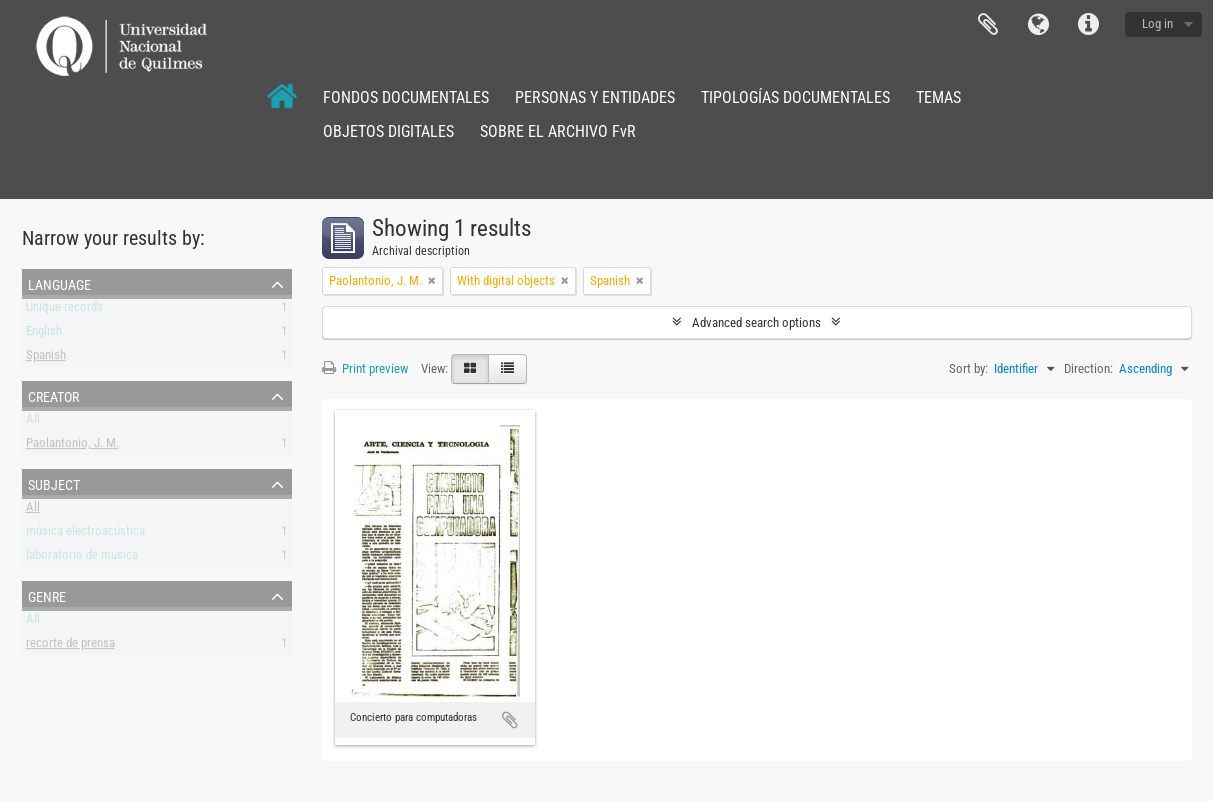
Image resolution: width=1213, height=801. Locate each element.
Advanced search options (756, 322)
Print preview (365, 368)
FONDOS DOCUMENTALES (406, 97)
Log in (1157, 23)
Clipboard (988, 25)
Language (1038, 25)
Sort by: (968, 368)
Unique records (64, 310)
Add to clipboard (510, 720)
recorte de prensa (70, 646)
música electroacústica (85, 534)
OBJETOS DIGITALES (388, 131)
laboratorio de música (82, 558)
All (33, 422)
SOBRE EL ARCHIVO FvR (558, 131)
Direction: (1088, 368)
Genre (47, 595)
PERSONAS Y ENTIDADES (595, 97)
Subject (54, 483)
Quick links (1088, 25)
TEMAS (938, 97)
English (44, 334)
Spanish (46, 358)
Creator (53, 395)
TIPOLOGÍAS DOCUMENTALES (795, 97)
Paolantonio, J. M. (72, 446)
